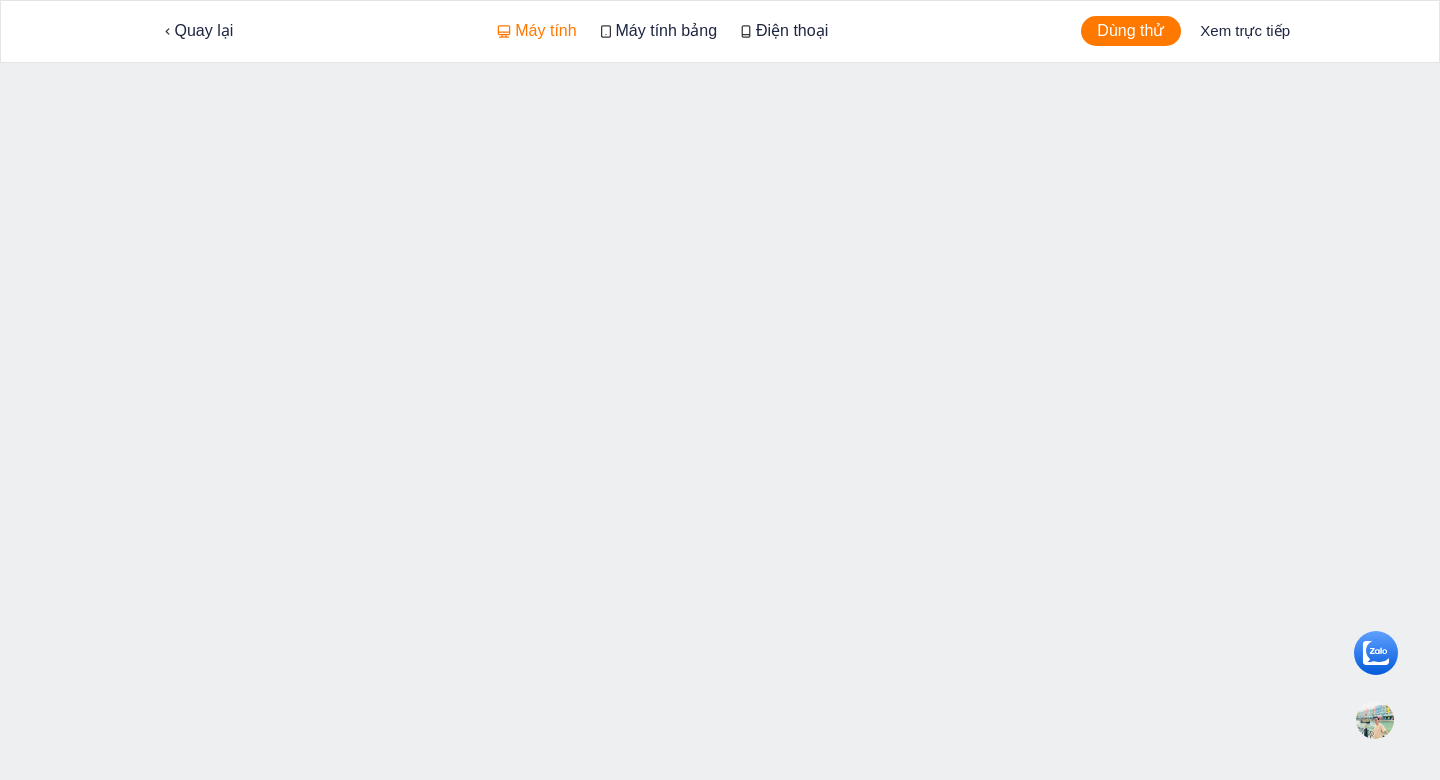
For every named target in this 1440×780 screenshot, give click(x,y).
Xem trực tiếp (1245, 30)
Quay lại (199, 30)
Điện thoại (784, 30)
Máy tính (537, 30)
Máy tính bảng (659, 30)
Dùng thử (1130, 30)
